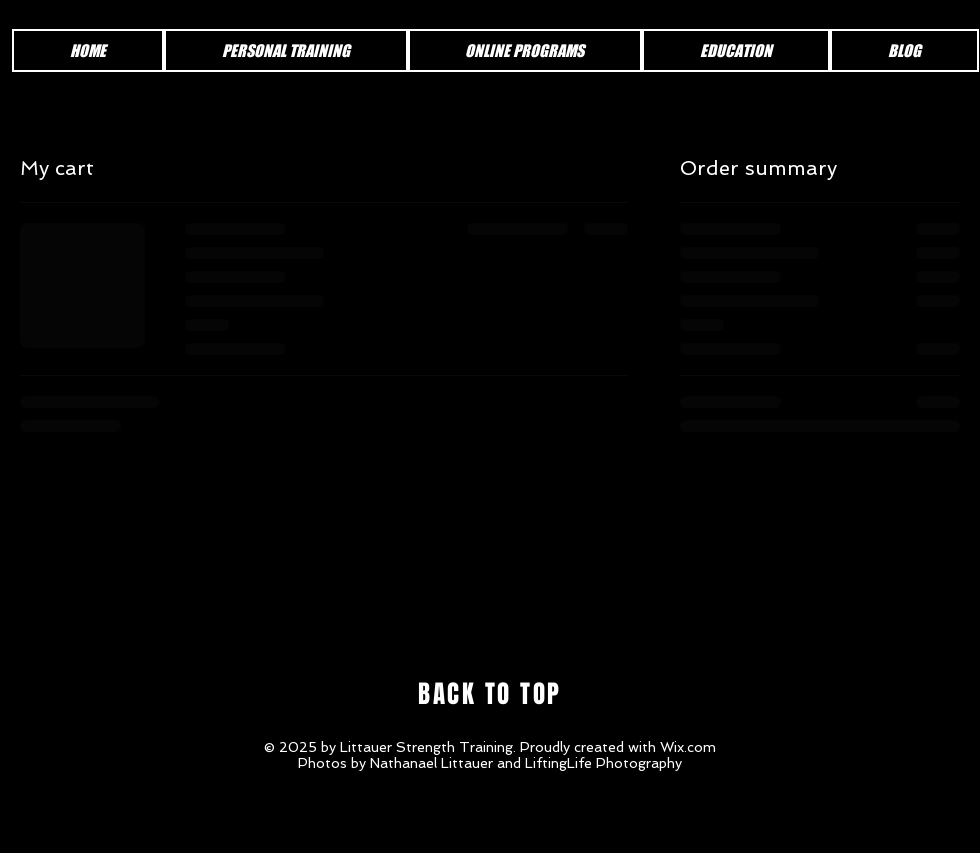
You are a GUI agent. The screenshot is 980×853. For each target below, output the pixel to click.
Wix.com (688, 747)
